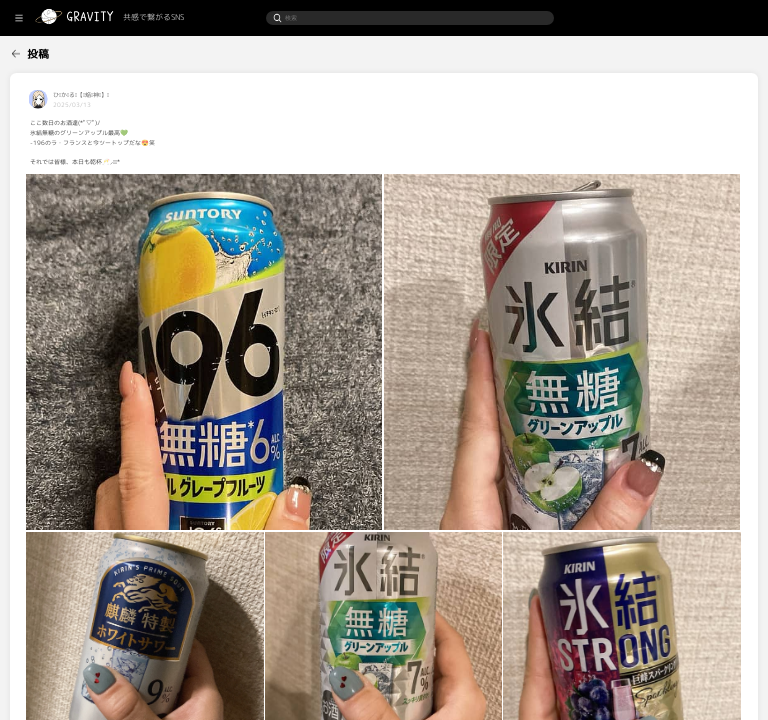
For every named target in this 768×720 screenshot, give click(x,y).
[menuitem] (48, 51)
